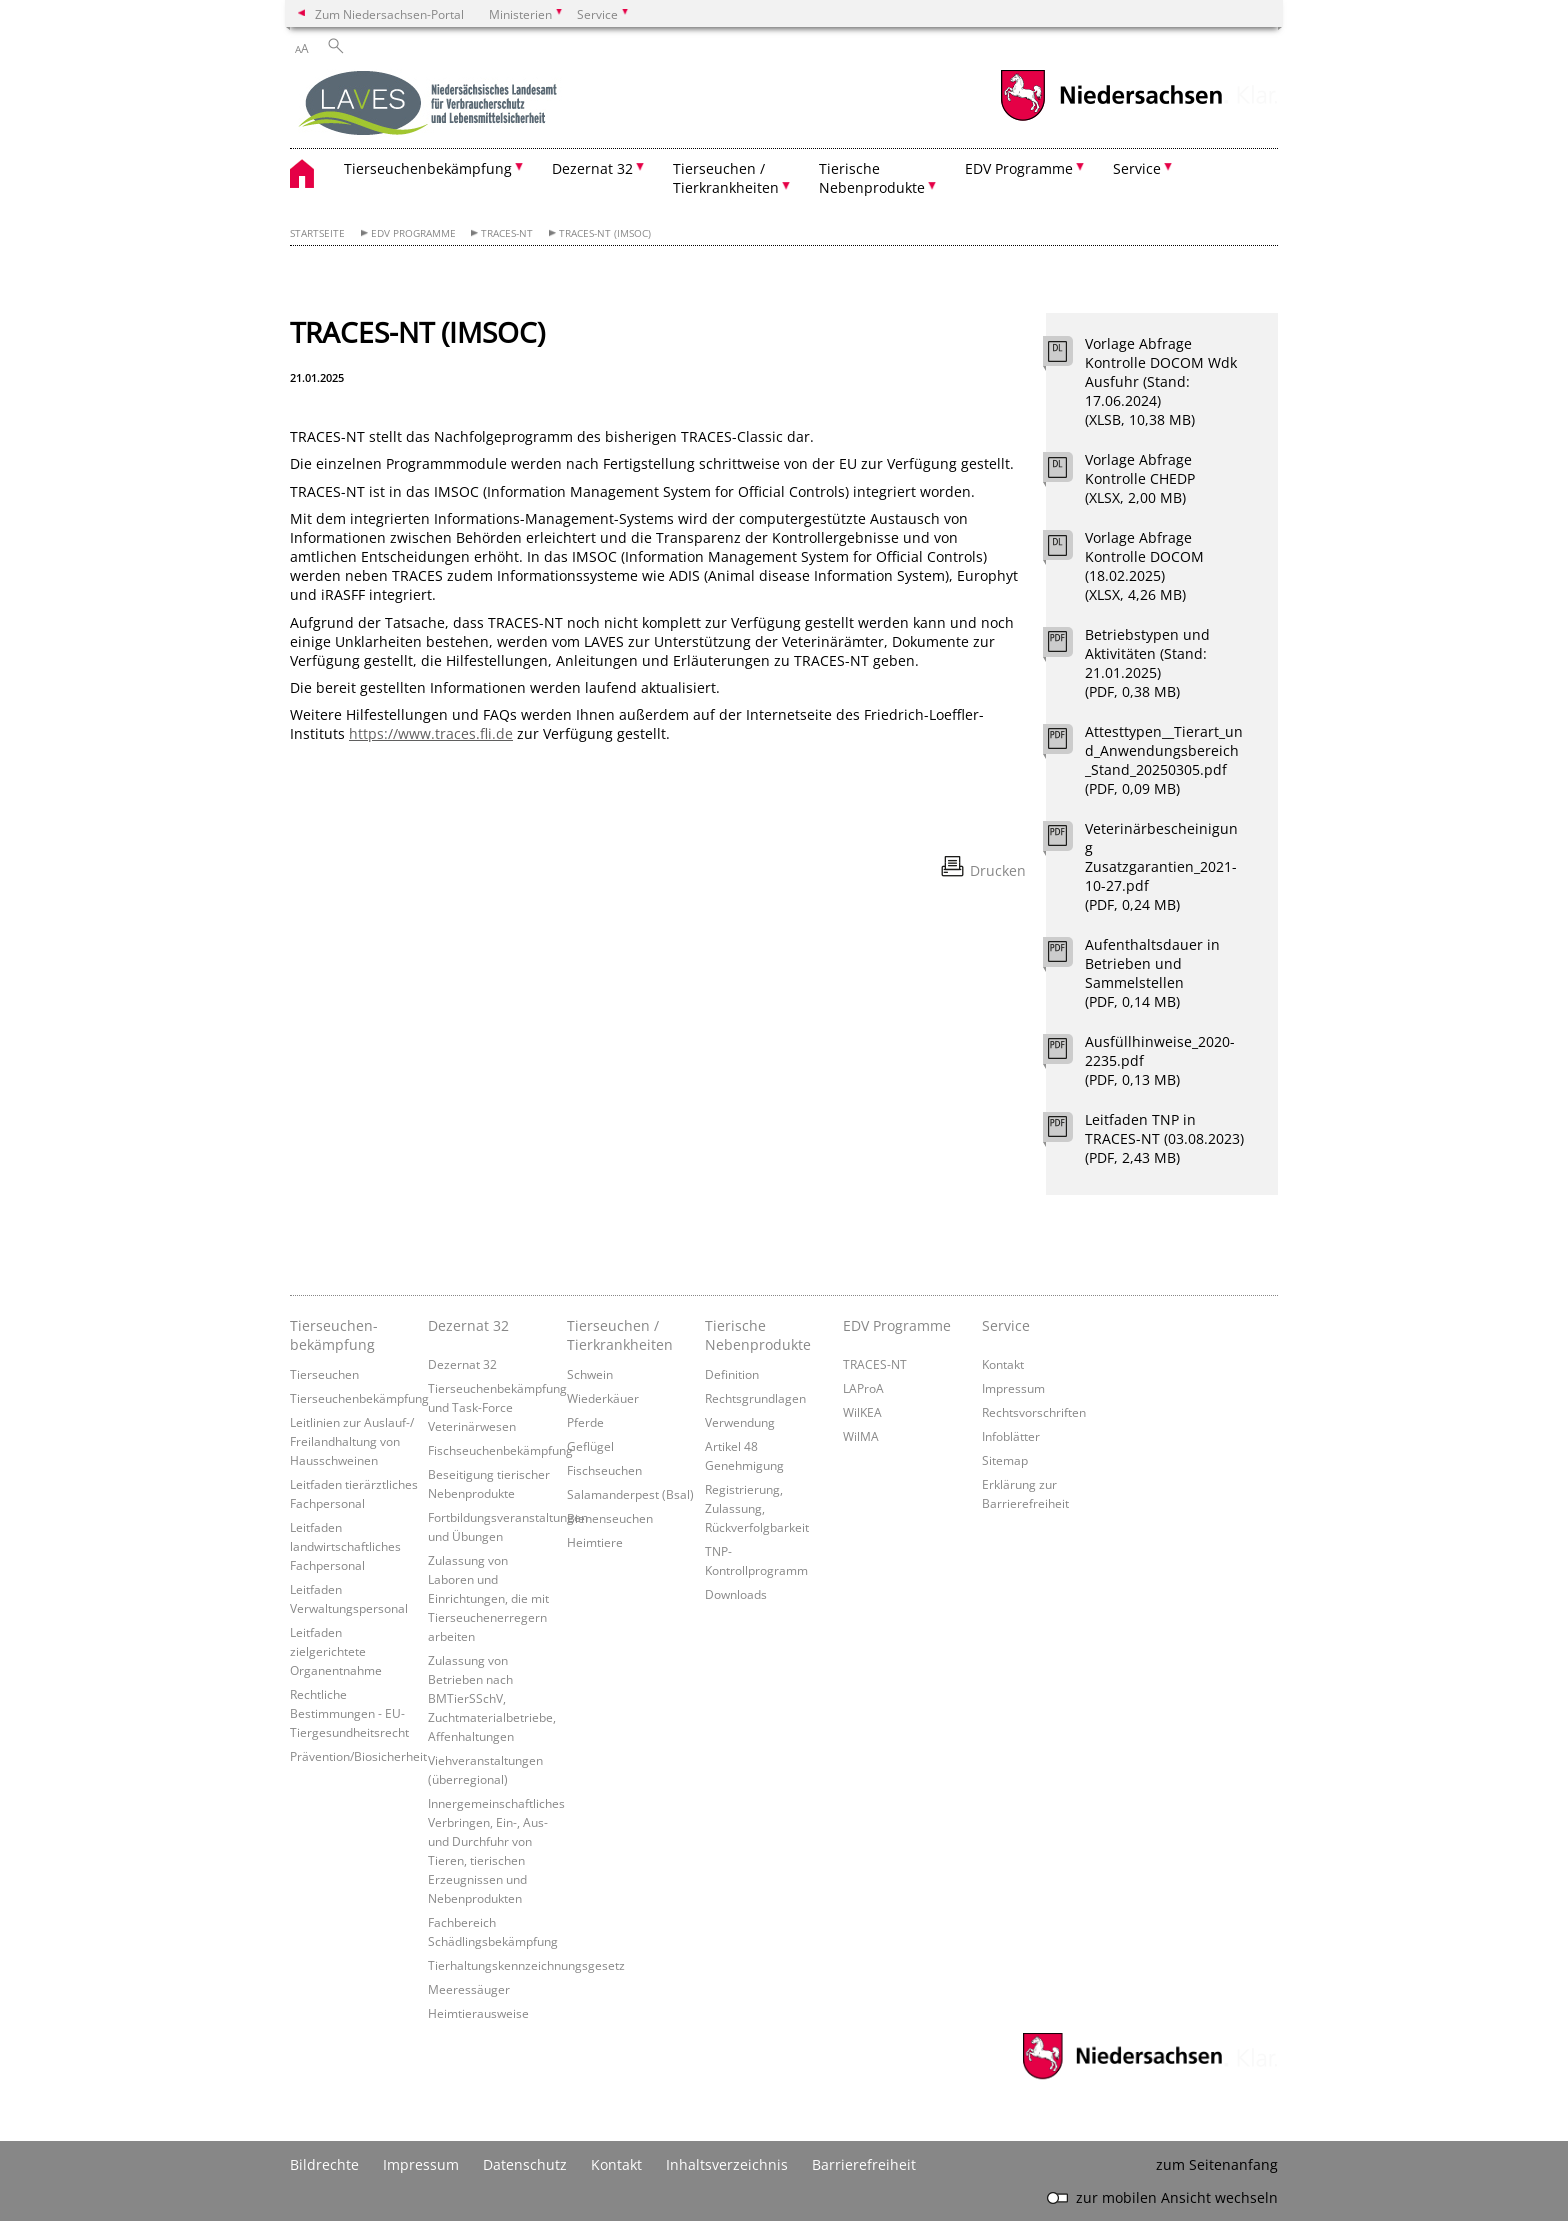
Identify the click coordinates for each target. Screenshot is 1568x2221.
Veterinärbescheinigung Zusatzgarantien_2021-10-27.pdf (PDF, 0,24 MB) (1161, 866)
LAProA (863, 1388)
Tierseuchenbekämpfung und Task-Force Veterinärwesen (497, 1407)
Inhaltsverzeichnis (727, 2164)
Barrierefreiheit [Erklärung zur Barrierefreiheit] (864, 2164)
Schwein (590, 1374)
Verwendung (740, 1422)
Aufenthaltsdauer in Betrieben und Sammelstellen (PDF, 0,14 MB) (1152, 973)
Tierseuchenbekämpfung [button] (428, 168)
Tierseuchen (324, 1374)
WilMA (861, 1436)
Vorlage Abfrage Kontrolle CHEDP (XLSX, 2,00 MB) (1140, 478)
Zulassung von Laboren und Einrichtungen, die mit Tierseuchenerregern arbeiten (488, 1598)
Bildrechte (324, 2164)
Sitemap (1005, 1460)
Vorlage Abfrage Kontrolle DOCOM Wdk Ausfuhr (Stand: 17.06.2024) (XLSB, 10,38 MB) (1161, 381)
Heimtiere (595, 1542)
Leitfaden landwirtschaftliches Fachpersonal (345, 1546)
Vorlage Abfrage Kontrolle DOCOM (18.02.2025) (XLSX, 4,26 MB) (1144, 566)
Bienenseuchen (610, 1518)
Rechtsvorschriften (1034, 1412)
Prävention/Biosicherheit (358, 1756)
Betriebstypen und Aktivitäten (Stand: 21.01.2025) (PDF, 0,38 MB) (1147, 663)
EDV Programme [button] (1019, 168)
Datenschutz (525, 2164)
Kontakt (1003, 1364)
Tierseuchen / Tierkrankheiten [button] (726, 178)
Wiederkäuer (603, 1398)
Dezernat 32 (468, 1325)
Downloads (736, 1594)
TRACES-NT (507, 233)
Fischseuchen (604, 1470)
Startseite (317, 233)
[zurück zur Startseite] (430, 105)
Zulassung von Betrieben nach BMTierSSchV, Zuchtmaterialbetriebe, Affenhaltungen (492, 1698)
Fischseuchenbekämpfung (500, 1450)
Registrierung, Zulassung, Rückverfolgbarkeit (757, 1508)
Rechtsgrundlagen (755, 1398)
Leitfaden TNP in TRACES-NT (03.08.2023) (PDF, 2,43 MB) (1164, 1138)
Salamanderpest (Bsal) (630, 1494)
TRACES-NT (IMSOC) (605, 233)
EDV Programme (413, 233)
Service (1006, 1325)
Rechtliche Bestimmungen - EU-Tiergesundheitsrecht (349, 1713)
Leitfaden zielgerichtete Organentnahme (336, 1651)
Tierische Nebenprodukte (758, 1335)
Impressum (1013, 1388)
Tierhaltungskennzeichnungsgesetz (526, 1965)
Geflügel (590, 1446)
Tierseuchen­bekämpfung (334, 1335)
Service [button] (1137, 168)
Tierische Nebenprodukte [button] (872, 178)
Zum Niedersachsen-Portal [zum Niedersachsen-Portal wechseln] (389, 14)
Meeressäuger (469, 1989)
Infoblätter (1011, 1436)
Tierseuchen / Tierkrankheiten (620, 1335)
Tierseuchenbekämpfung (359, 1398)
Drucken (998, 870)
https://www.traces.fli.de (431, 733)
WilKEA (862, 1412)
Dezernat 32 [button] (592, 168)
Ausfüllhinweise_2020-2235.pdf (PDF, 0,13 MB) (1160, 1060)
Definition (732, 1374)
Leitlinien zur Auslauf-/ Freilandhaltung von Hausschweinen (352, 1441)
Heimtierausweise (478, 2013)
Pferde (585, 1422)
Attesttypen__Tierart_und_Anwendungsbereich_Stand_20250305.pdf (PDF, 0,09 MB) (1164, 760)
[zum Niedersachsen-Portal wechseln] (1111, 118)
